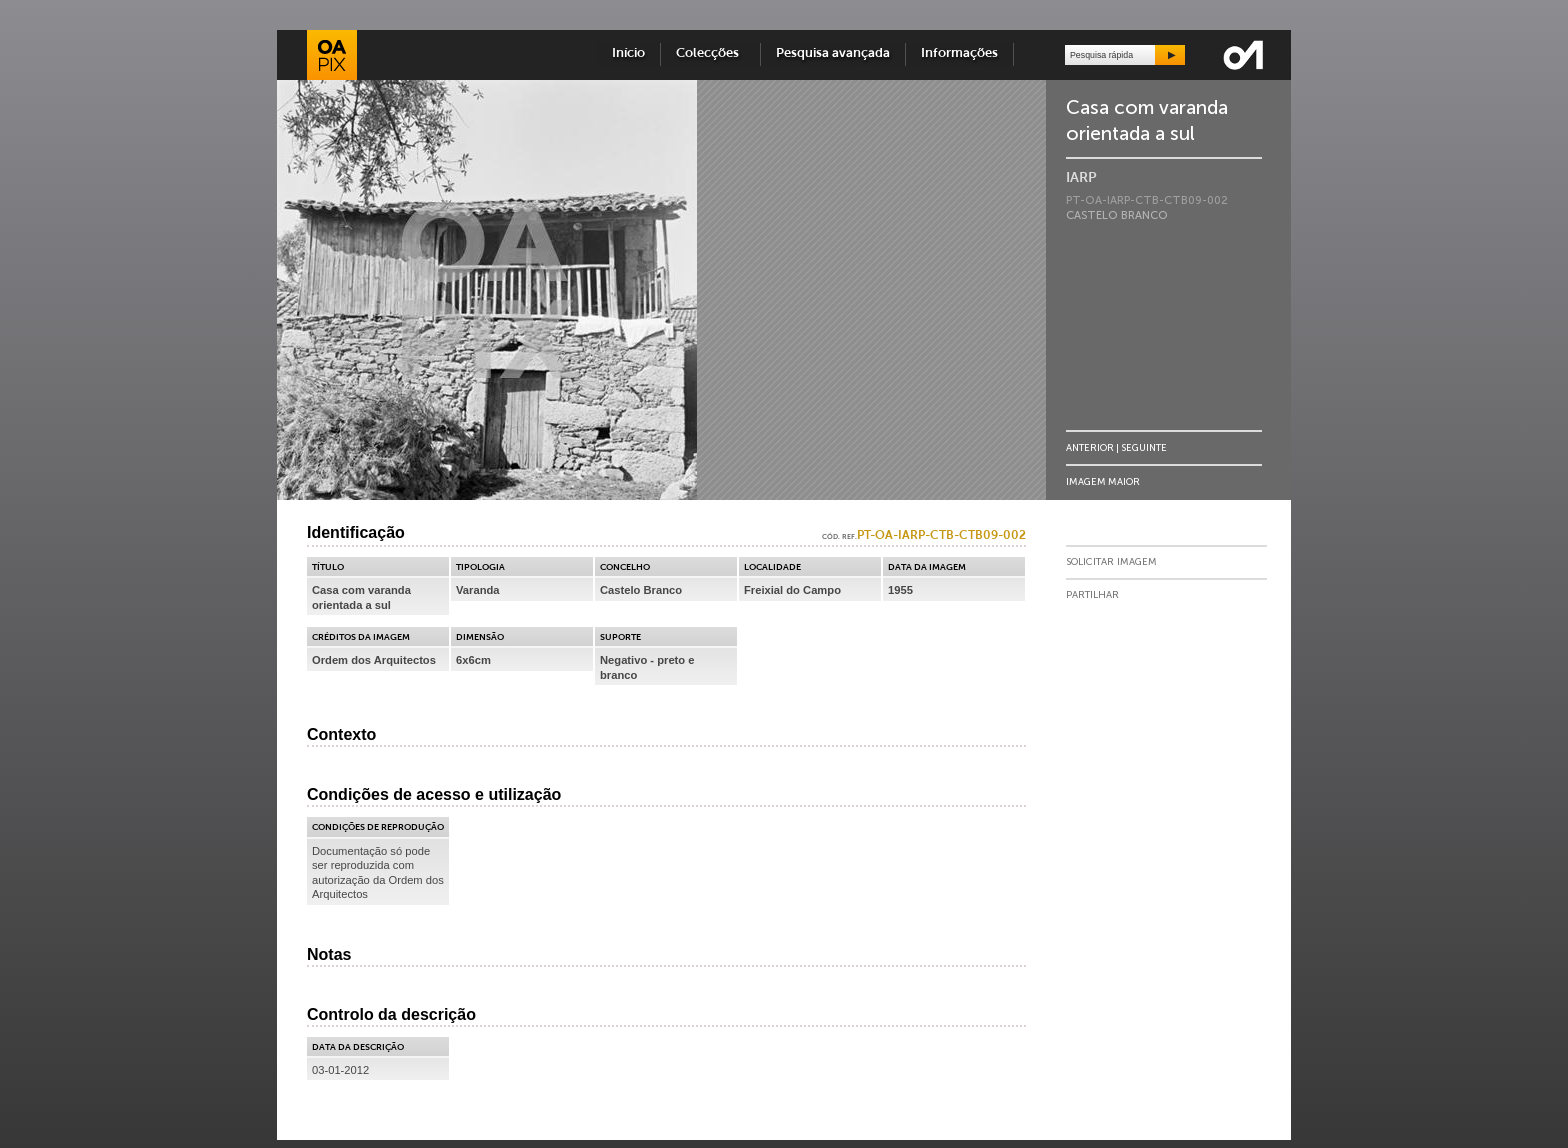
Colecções (710, 53)
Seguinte (1144, 447)
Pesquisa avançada (833, 53)
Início (628, 53)
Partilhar (1092, 595)
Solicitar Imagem (1111, 562)
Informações (959, 53)
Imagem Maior (1103, 481)
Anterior (1090, 447)
